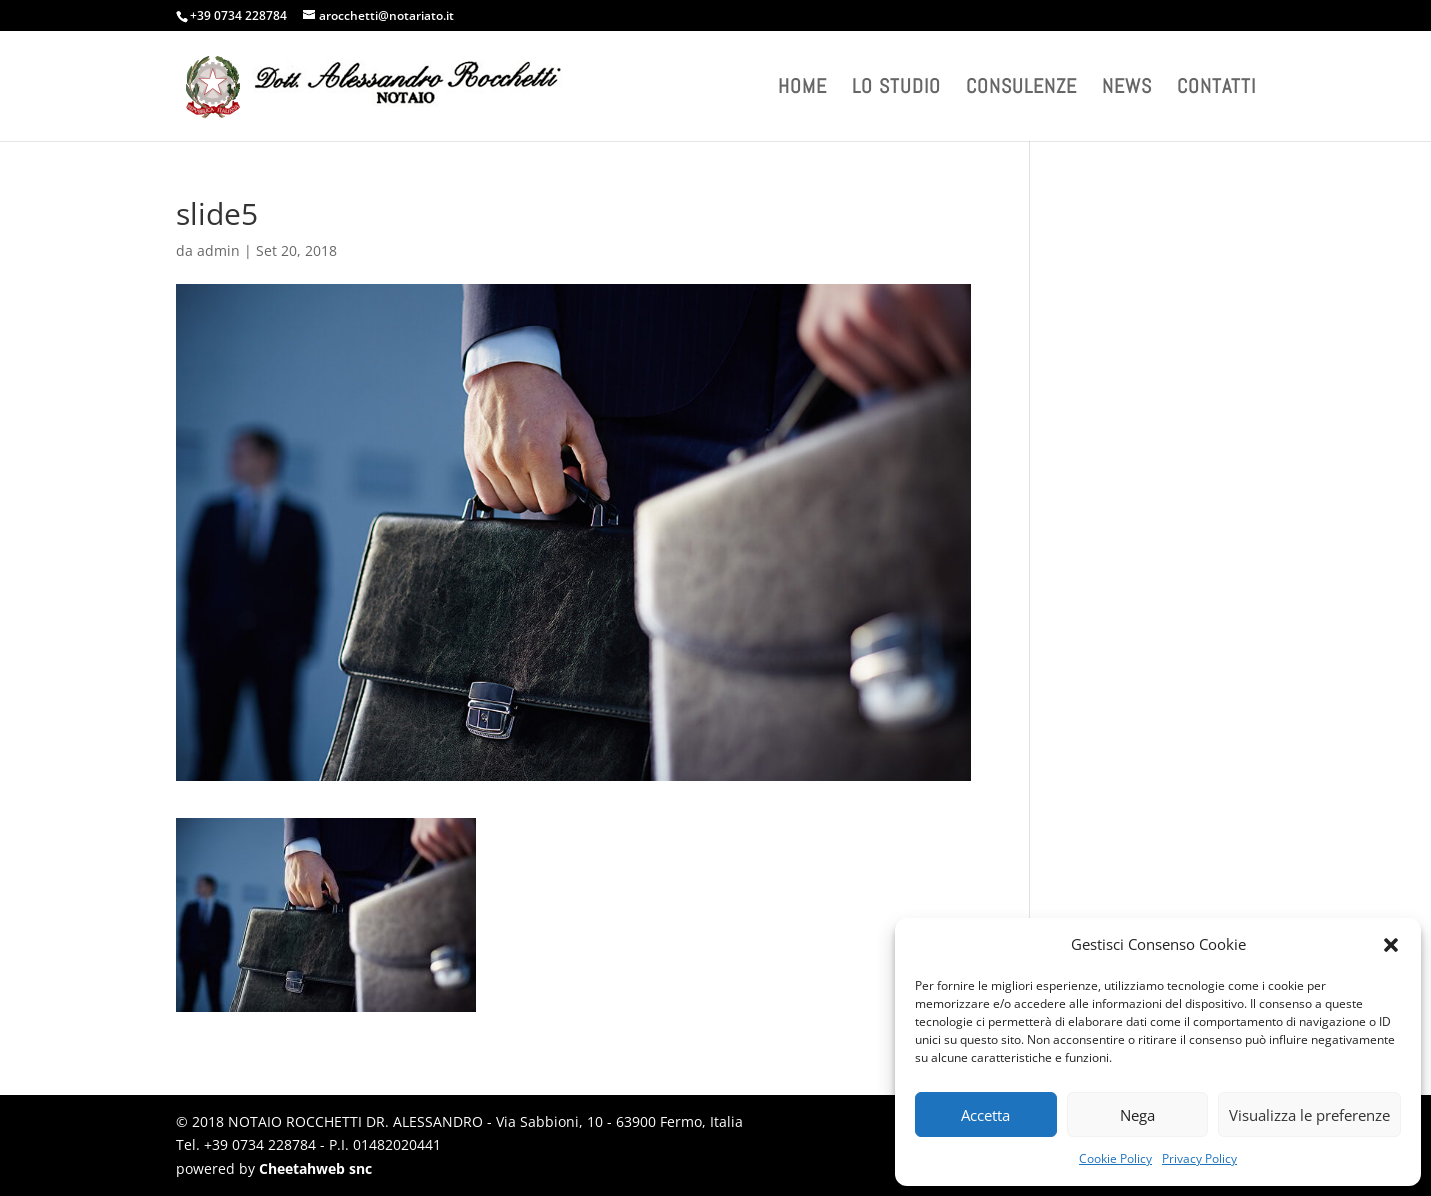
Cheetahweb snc (315, 1168)
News (1127, 89)
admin (218, 250)
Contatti (1216, 89)
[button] (1391, 945)
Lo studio (896, 89)
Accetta (985, 1115)
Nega (1137, 1115)
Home (802, 89)
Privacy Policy (1199, 1158)
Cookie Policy (1115, 1158)
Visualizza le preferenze (1309, 1115)
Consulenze (1021, 89)
